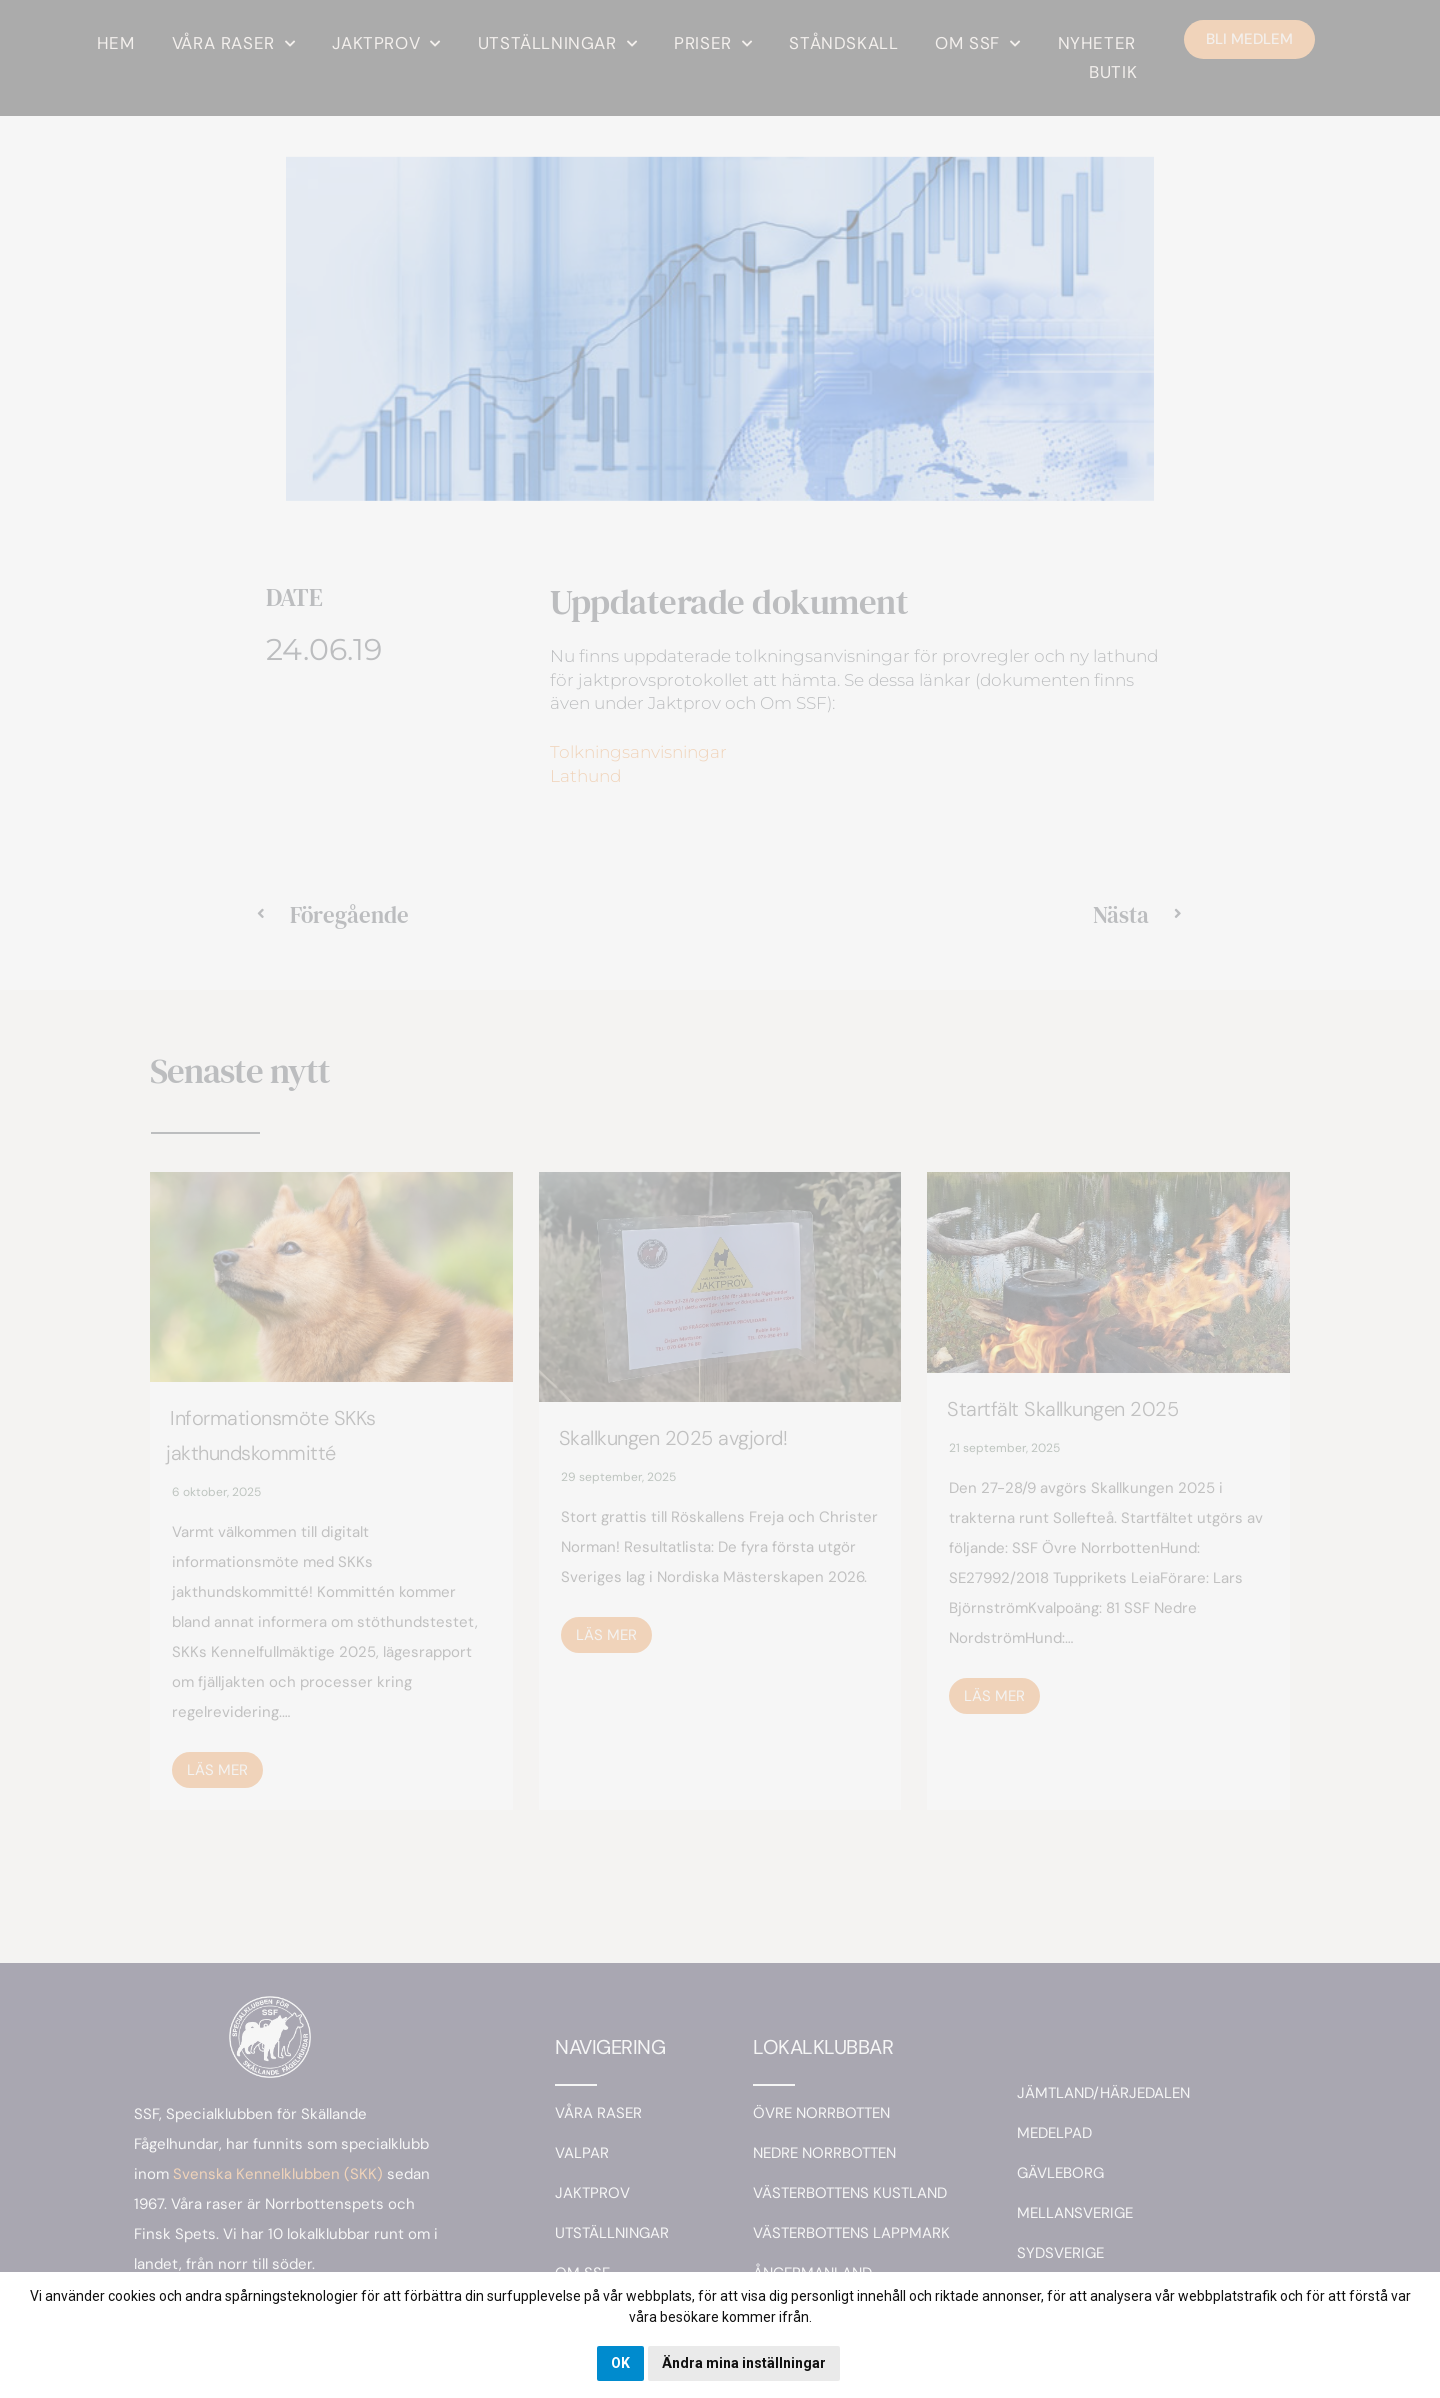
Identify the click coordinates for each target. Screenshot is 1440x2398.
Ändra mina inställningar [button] (744, 2363)
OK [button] (620, 2363)
